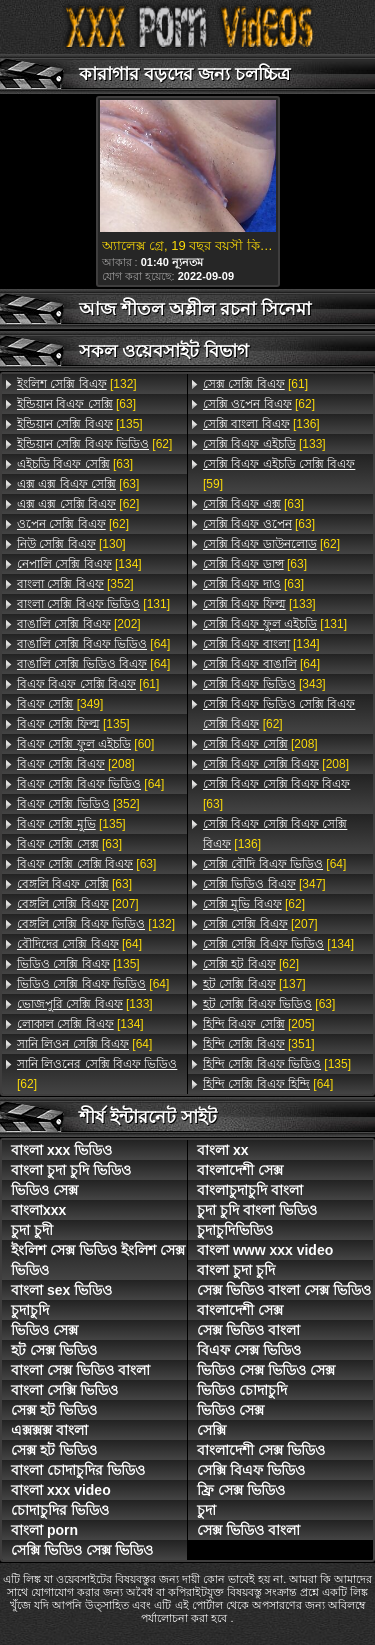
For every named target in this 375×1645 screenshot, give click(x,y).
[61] (88, 684)
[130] (71, 544)
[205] (259, 1024)
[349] (60, 704)
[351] (259, 1044)
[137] (254, 984)
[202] (79, 624)
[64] (93, 644)
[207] (78, 904)
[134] (79, 564)
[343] (264, 684)
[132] (77, 384)
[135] (80, 424)
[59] (279, 474)
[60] (85, 744)
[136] (261, 424)
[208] (76, 764)
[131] (93, 604)
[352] (75, 584)
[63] (76, 404)
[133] (85, 1004)
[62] (94, 444)
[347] (264, 884)
